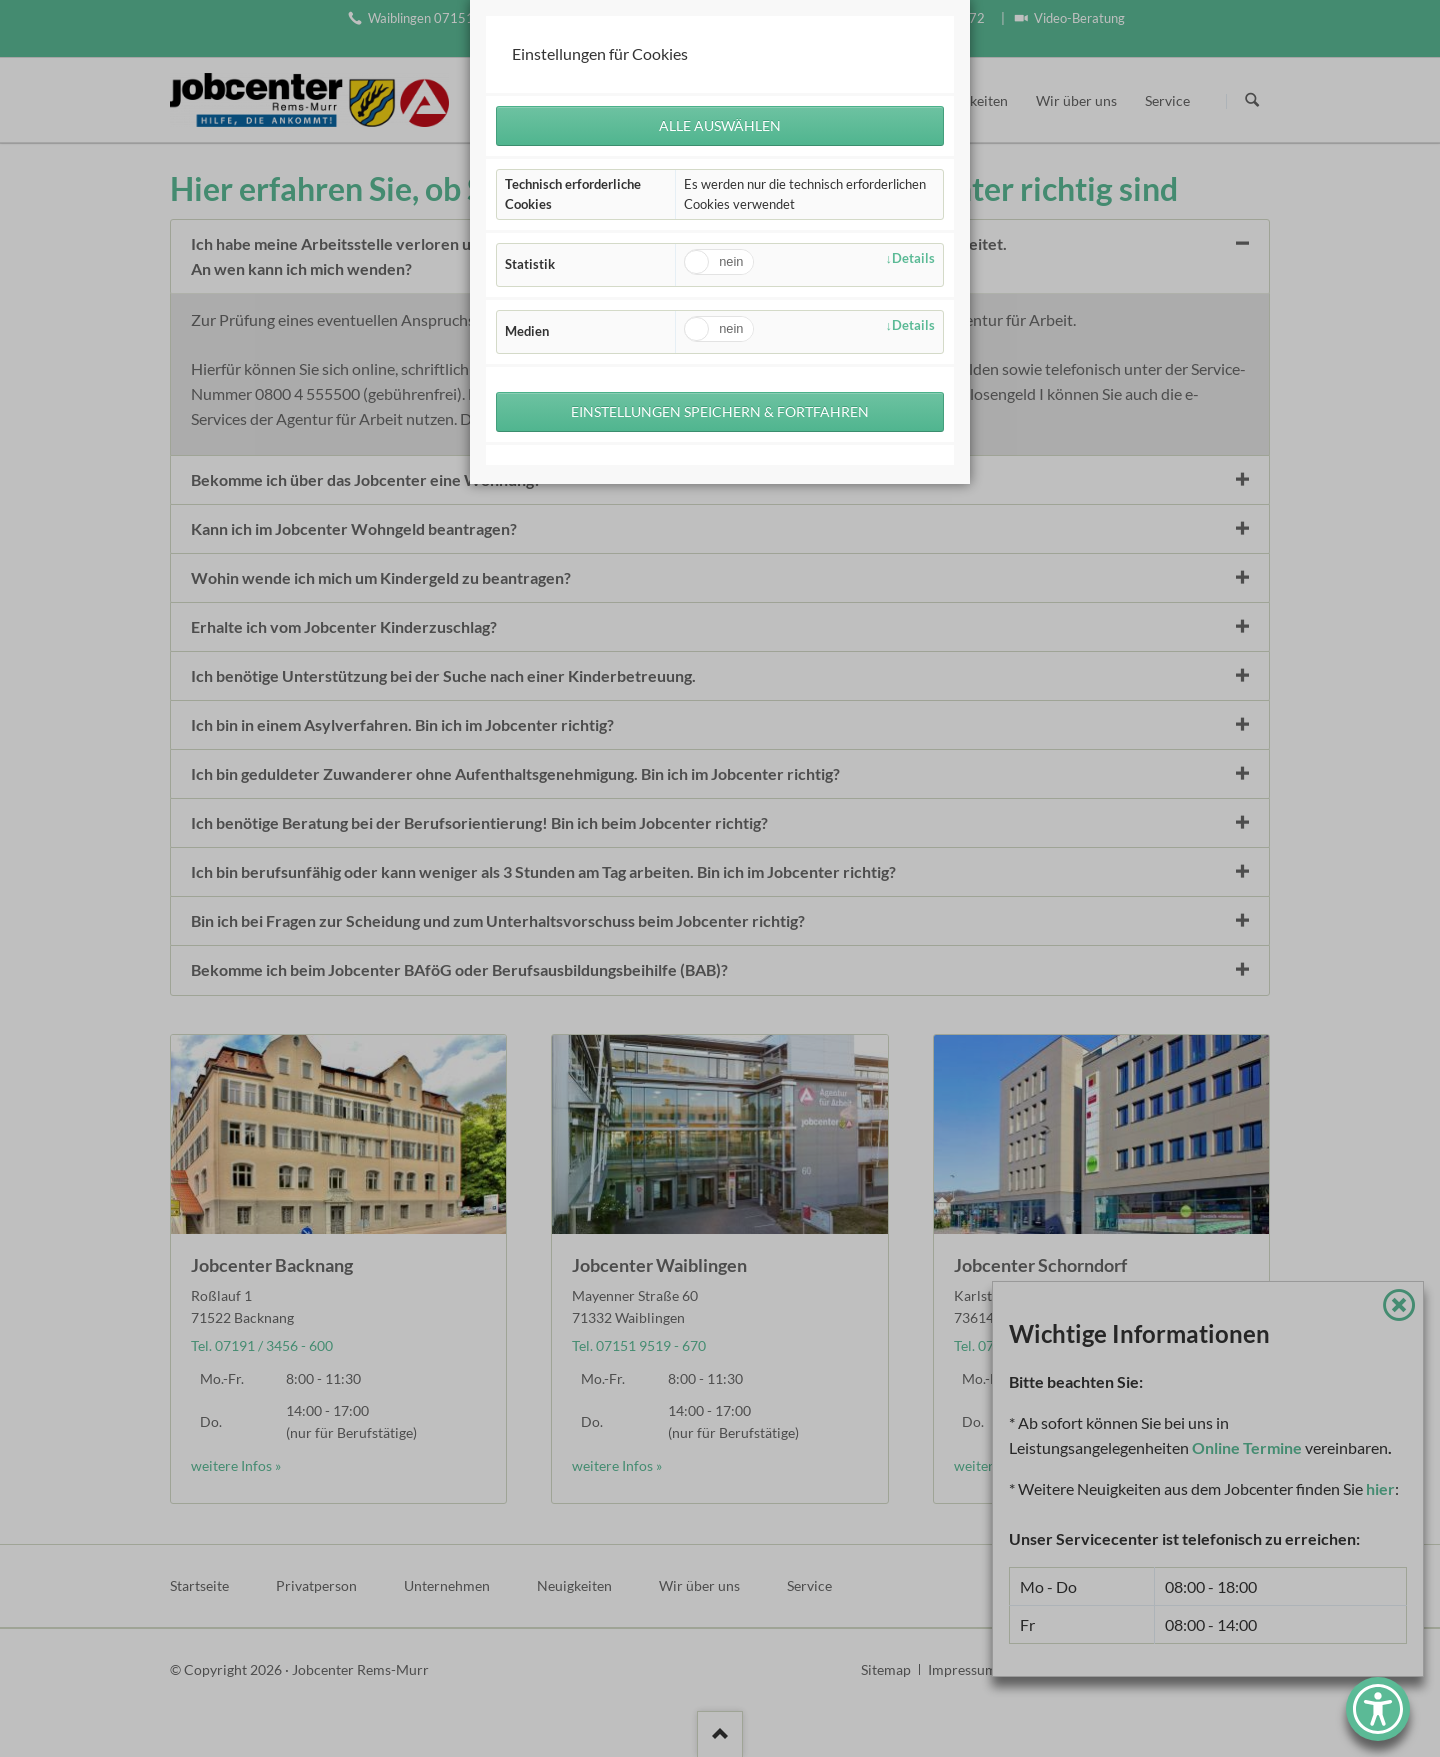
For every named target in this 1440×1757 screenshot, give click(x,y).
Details (913, 258)
